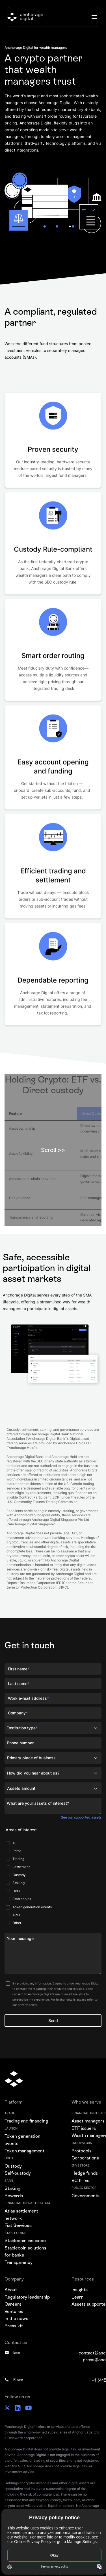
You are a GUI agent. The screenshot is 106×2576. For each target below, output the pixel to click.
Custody (13, 2166)
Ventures (14, 2311)
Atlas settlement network (21, 2214)
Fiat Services (18, 2225)
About (11, 2289)
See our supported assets (81, 1817)
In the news (16, 2318)
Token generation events (22, 2139)
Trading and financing (26, 2121)
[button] (94, 16)
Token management (24, 2151)
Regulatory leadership (27, 2297)
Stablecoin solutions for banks (25, 2251)
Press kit (14, 2326)
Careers (13, 2304)
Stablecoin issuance (25, 2240)
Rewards (14, 2195)
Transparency (19, 2262)
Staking (12, 2188)
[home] (25, 17)
